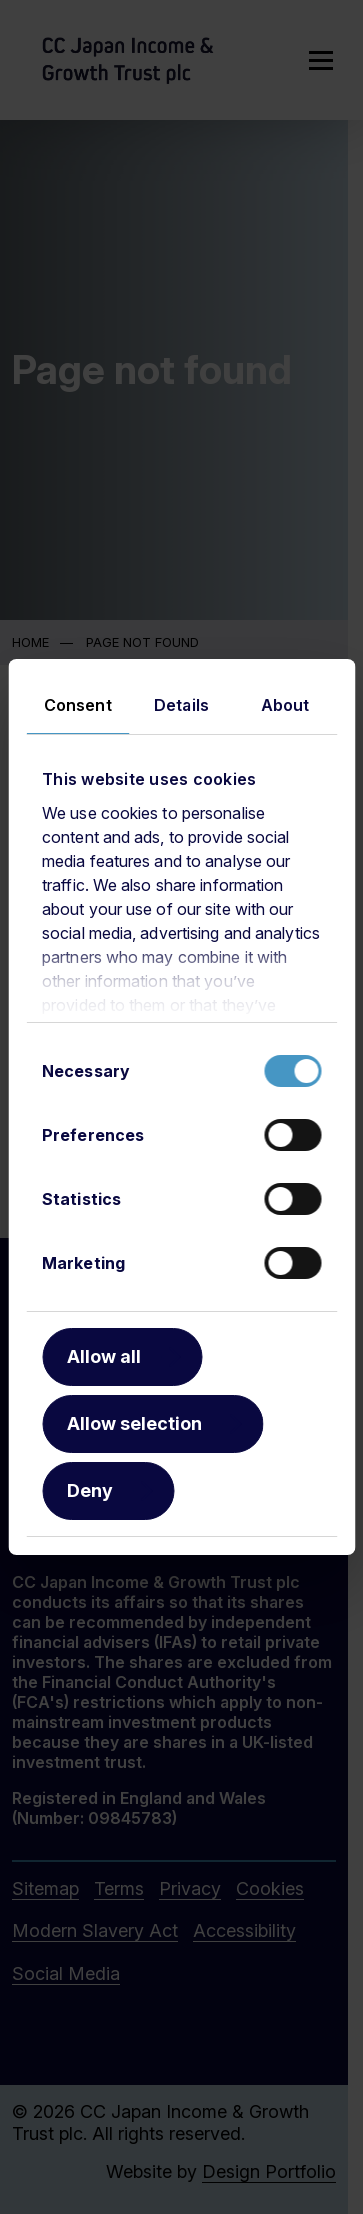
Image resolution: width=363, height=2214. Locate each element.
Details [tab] (181, 705)
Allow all (104, 1356)
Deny (90, 1490)
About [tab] (285, 705)
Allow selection (134, 1423)
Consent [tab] (78, 705)
